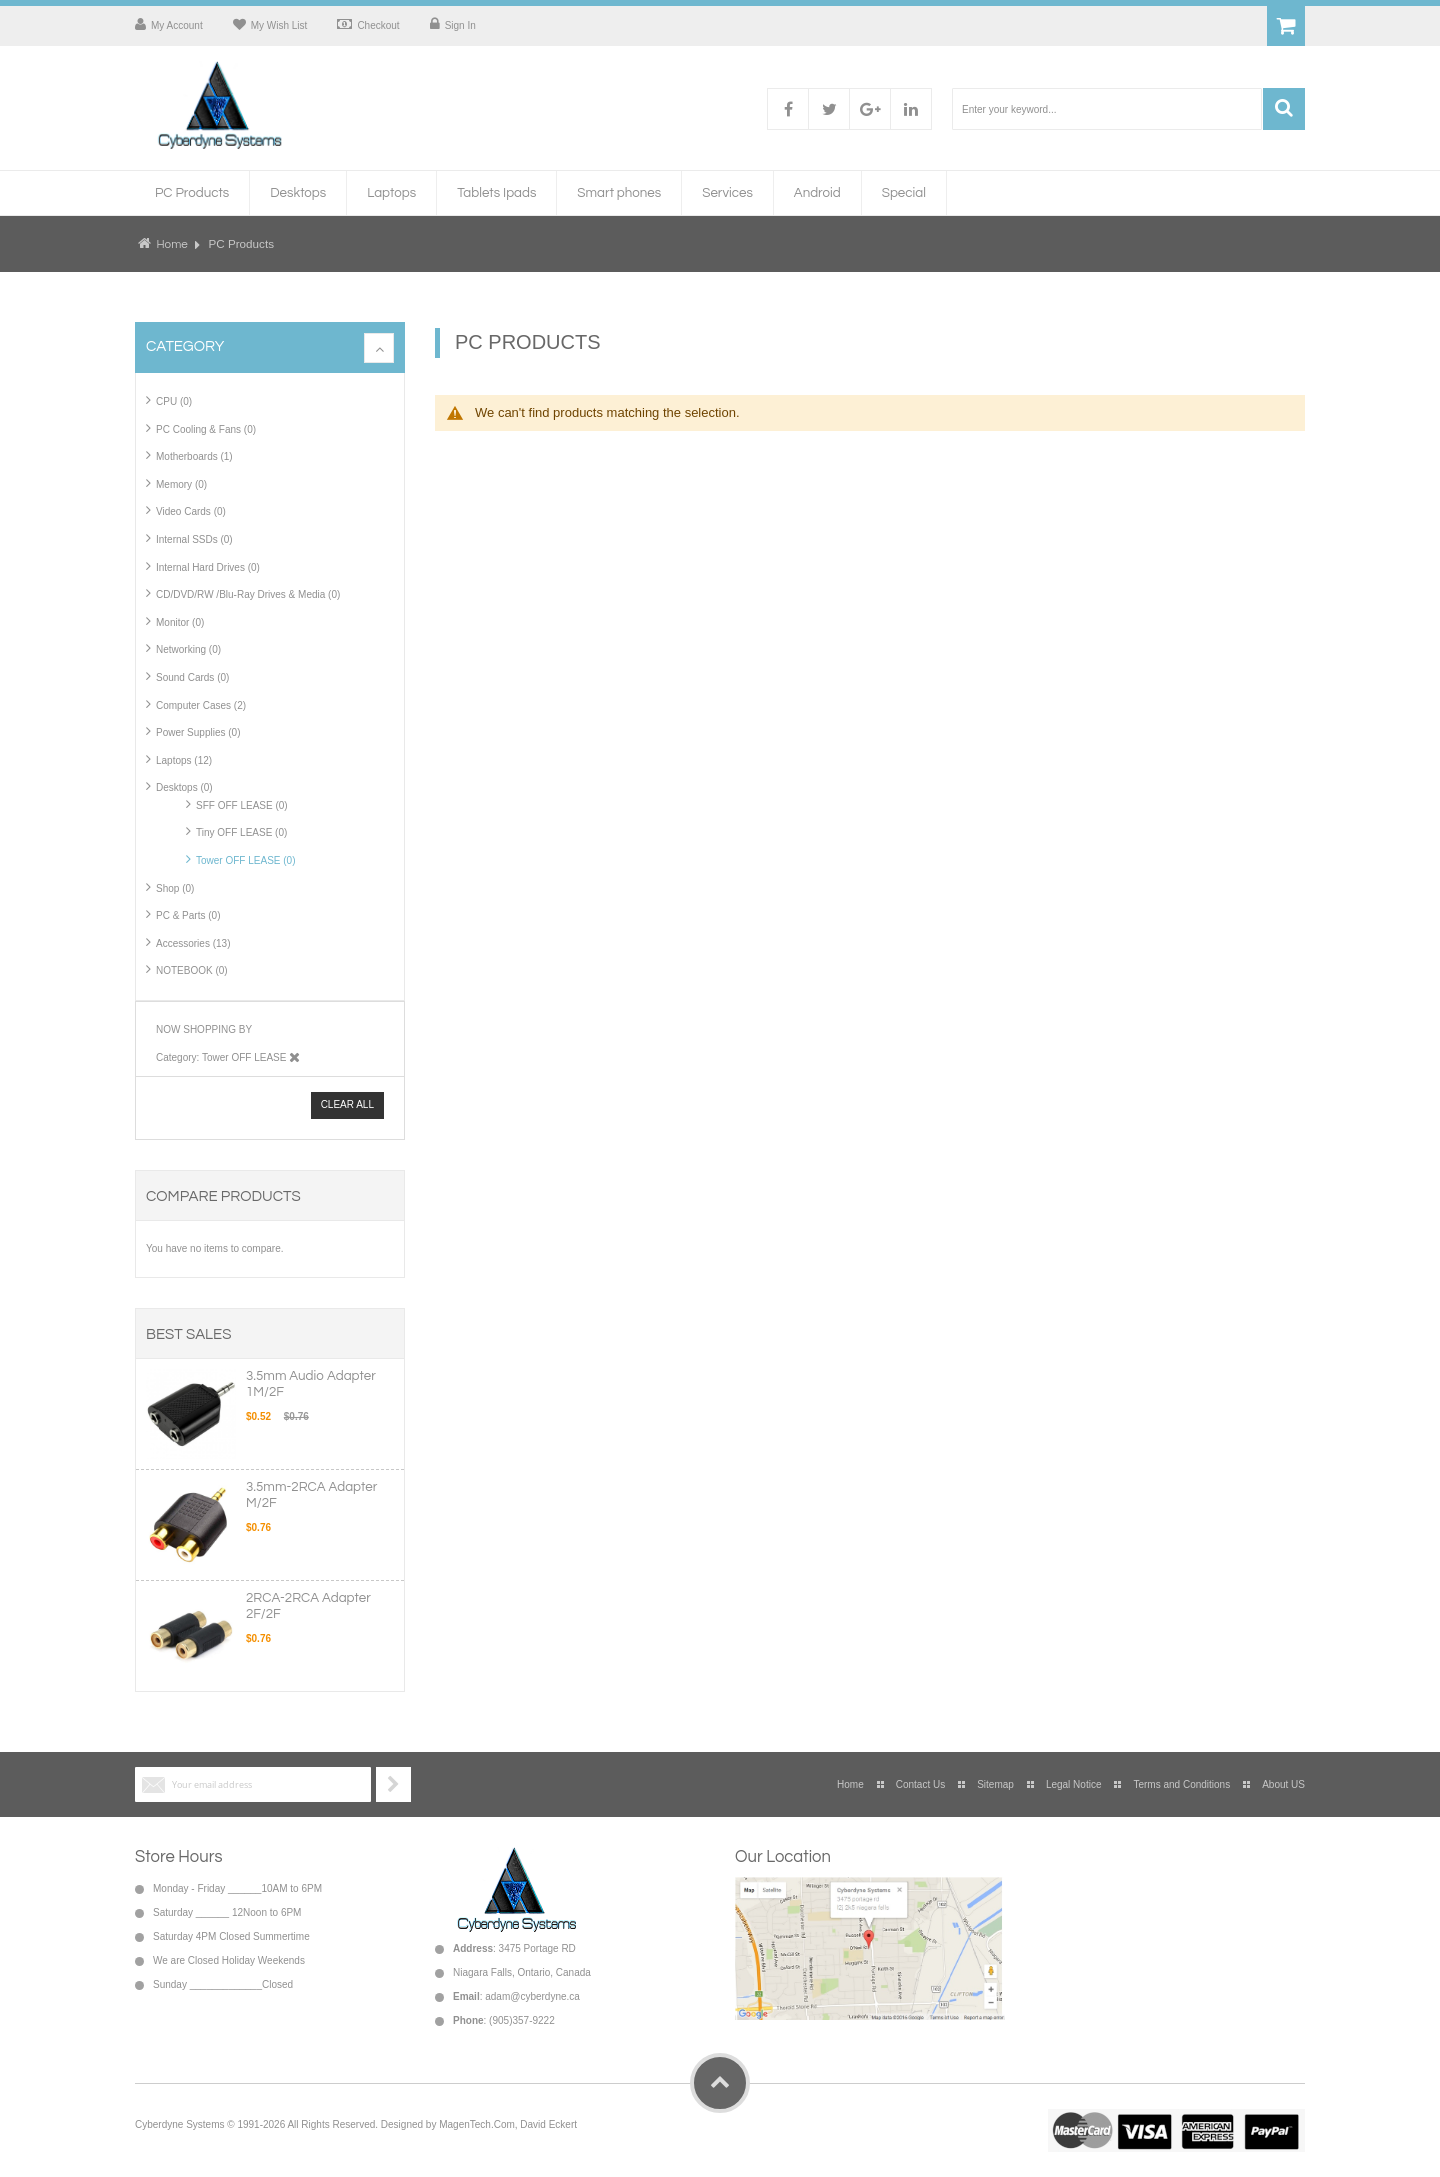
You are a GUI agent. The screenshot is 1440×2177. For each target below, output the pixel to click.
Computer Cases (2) (201, 705)
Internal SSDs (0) (194, 539)
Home (172, 244)
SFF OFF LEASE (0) (242, 805)
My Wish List (279, 25)
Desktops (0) (184, 787)
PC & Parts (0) (188, 915)
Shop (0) (175, 888)
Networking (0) (188, 649)
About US (1283, 1784)
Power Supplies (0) (198, 732)
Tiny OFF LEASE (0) (241, 832)
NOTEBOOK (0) (192, 970)
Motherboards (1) (194, 456)
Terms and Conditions (1181, 1784)
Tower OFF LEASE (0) (245, 860)
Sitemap (995, 1784)
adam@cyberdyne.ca (532, 1996)
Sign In (460, 25)
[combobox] (1107, 109)
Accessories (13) (193, 943)
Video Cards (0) (191, 511)
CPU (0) (174, 401)
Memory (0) (181, 484)
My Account (177, 25)
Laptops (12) (184, 760)
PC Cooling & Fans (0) (206, 429)
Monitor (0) (180, 622)
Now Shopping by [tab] (204, 1029)
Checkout (378, 25)
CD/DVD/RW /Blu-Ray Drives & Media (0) (248, 594)
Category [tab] (185, 346)
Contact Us (920, 1784)
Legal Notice (1074, 1784)
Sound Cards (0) (192, 677)
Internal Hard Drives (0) (208, 567)
